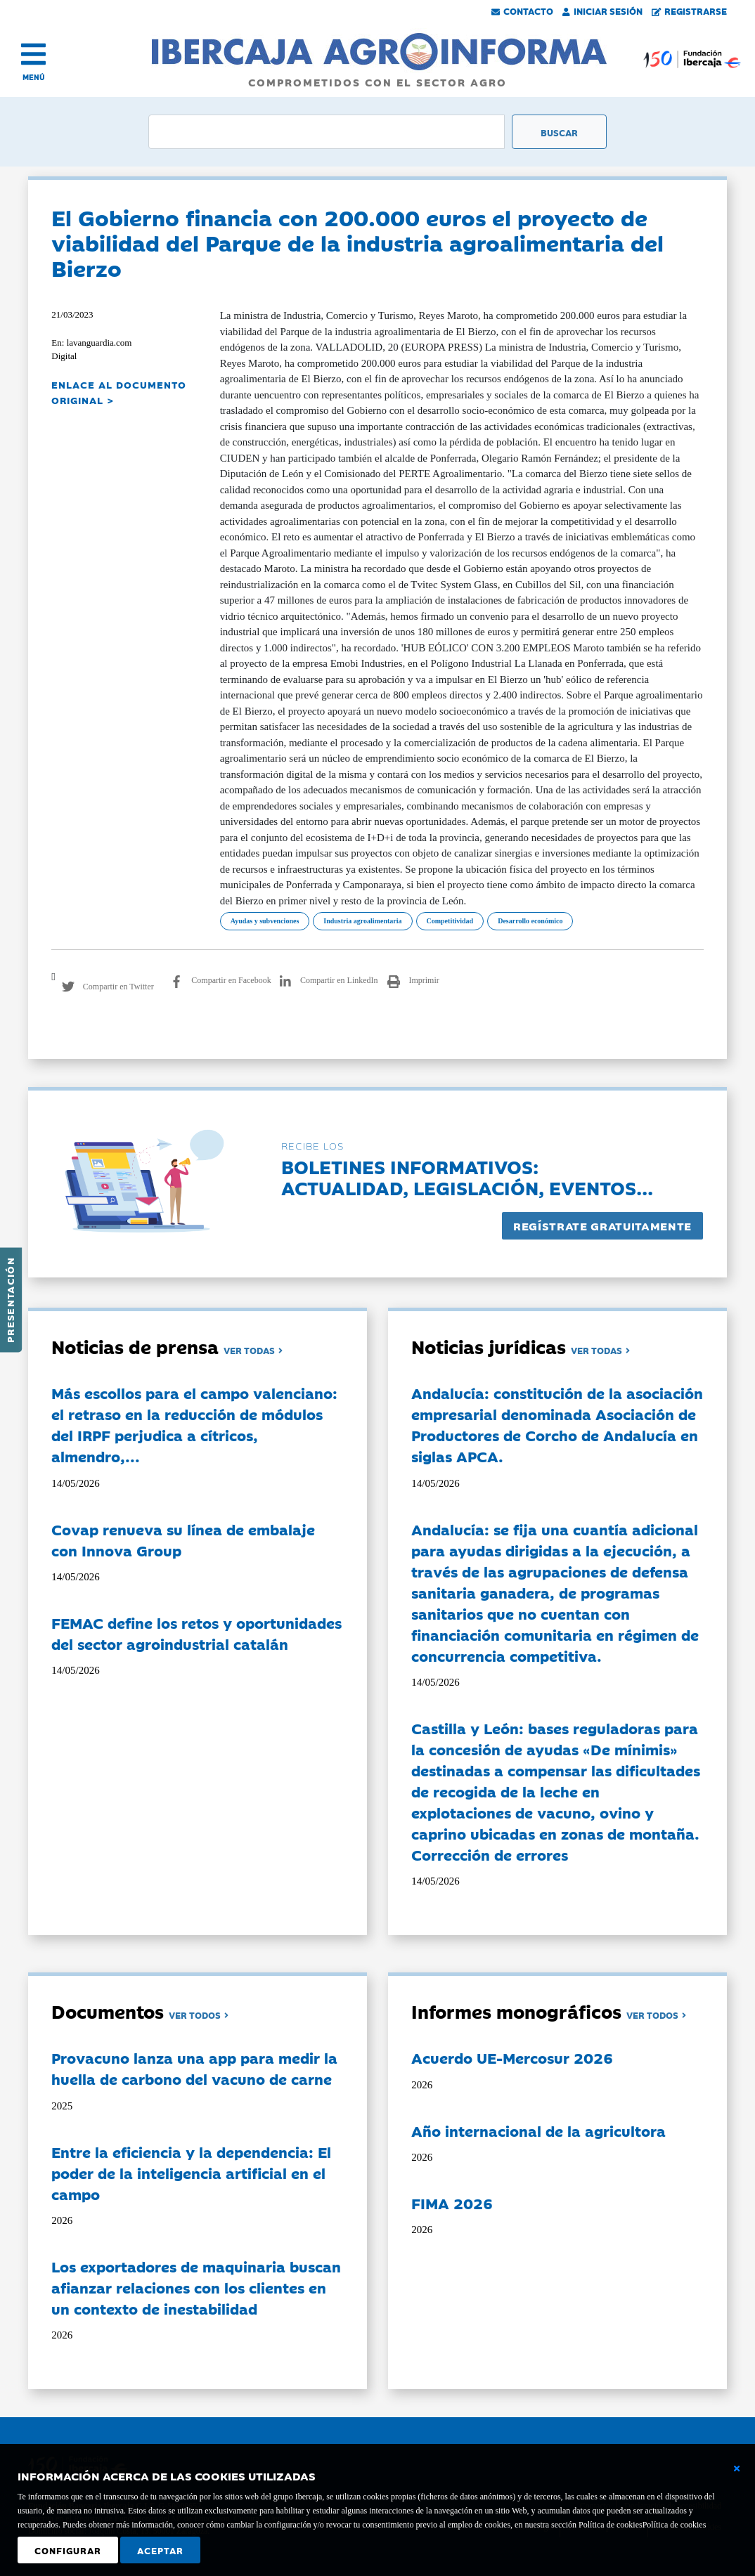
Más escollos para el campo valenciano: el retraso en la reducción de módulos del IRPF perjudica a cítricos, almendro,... (194, 1424)
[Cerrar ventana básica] (737, 2468)
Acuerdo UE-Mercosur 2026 (512, 2057)
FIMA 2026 (452, 2202)
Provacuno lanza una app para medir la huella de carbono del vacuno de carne (194, 2068)
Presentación (10, 1300)
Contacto (522, 10)
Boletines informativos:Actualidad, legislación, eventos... (467, 1176)
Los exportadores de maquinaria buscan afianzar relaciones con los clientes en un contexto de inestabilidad (196, 2287)
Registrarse (690, 10)
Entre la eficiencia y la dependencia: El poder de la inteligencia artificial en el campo (191, 2172)
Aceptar (160, 2550)
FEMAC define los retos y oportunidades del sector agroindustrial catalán (196, 1633)
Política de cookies (674, 2525)
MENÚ (33, 77)
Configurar (67, 2550)
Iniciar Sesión (602, 10)
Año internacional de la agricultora (538, 2130)
